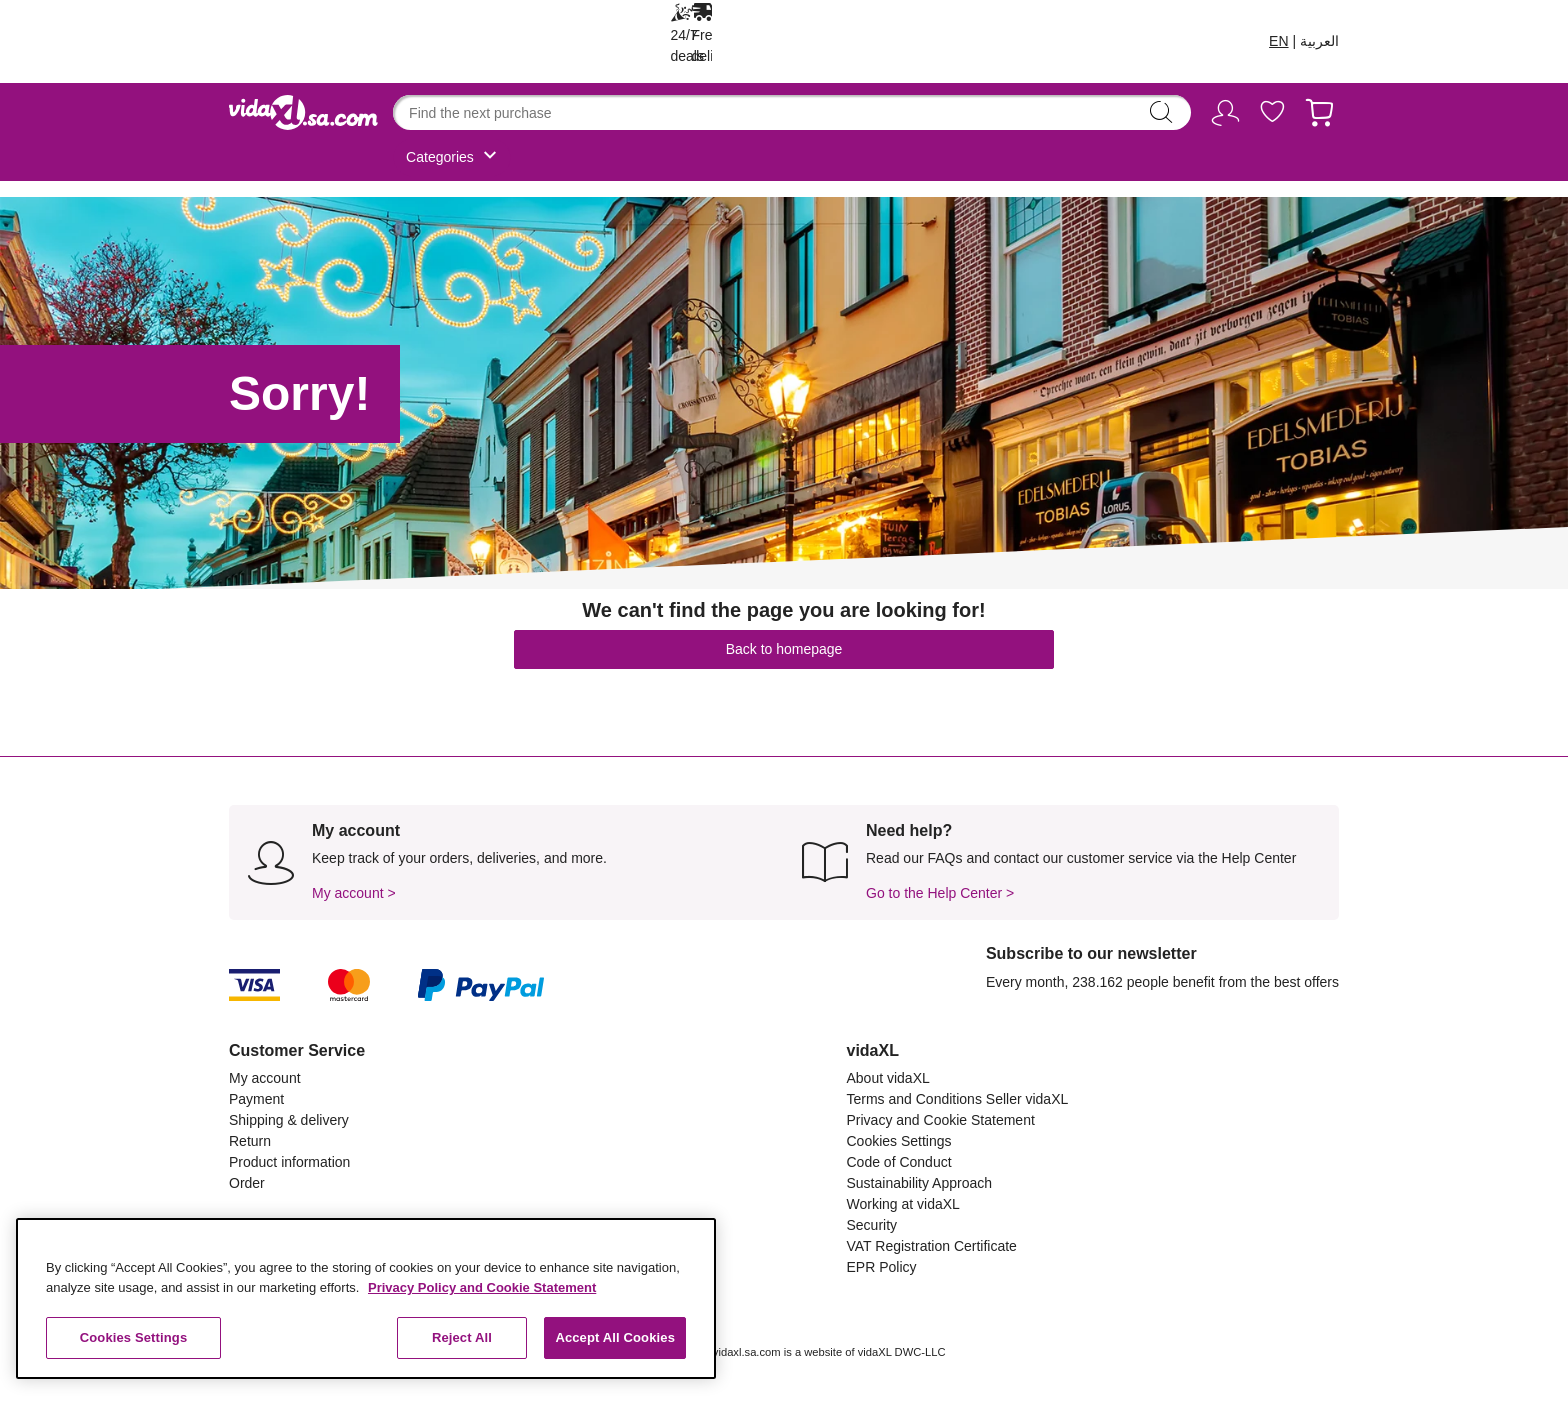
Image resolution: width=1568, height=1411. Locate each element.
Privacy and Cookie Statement (941, 1120)
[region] (366, 1298)
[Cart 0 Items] (1319, 116)
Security (872, 1225)
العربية (1319, 41)
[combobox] (792, 112)
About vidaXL (888, 1078)
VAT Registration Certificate (932, 1246)
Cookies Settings (899, 1141)
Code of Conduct (899, 1162)
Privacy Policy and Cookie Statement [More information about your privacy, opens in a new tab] (482, 1287)
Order (247, 1183)
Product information (289, 1162)
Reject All (462, 1337)
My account (265, 1078)
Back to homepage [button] (784, 649)
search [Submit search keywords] (1161, 111)
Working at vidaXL (903, 1204)
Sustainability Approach (920, 1183)
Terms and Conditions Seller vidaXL (958, 1099)
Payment (256, 1099)
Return (250, 1141)
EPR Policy (882, 1267)
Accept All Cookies (615, 1337)
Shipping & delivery (289, 1120)
